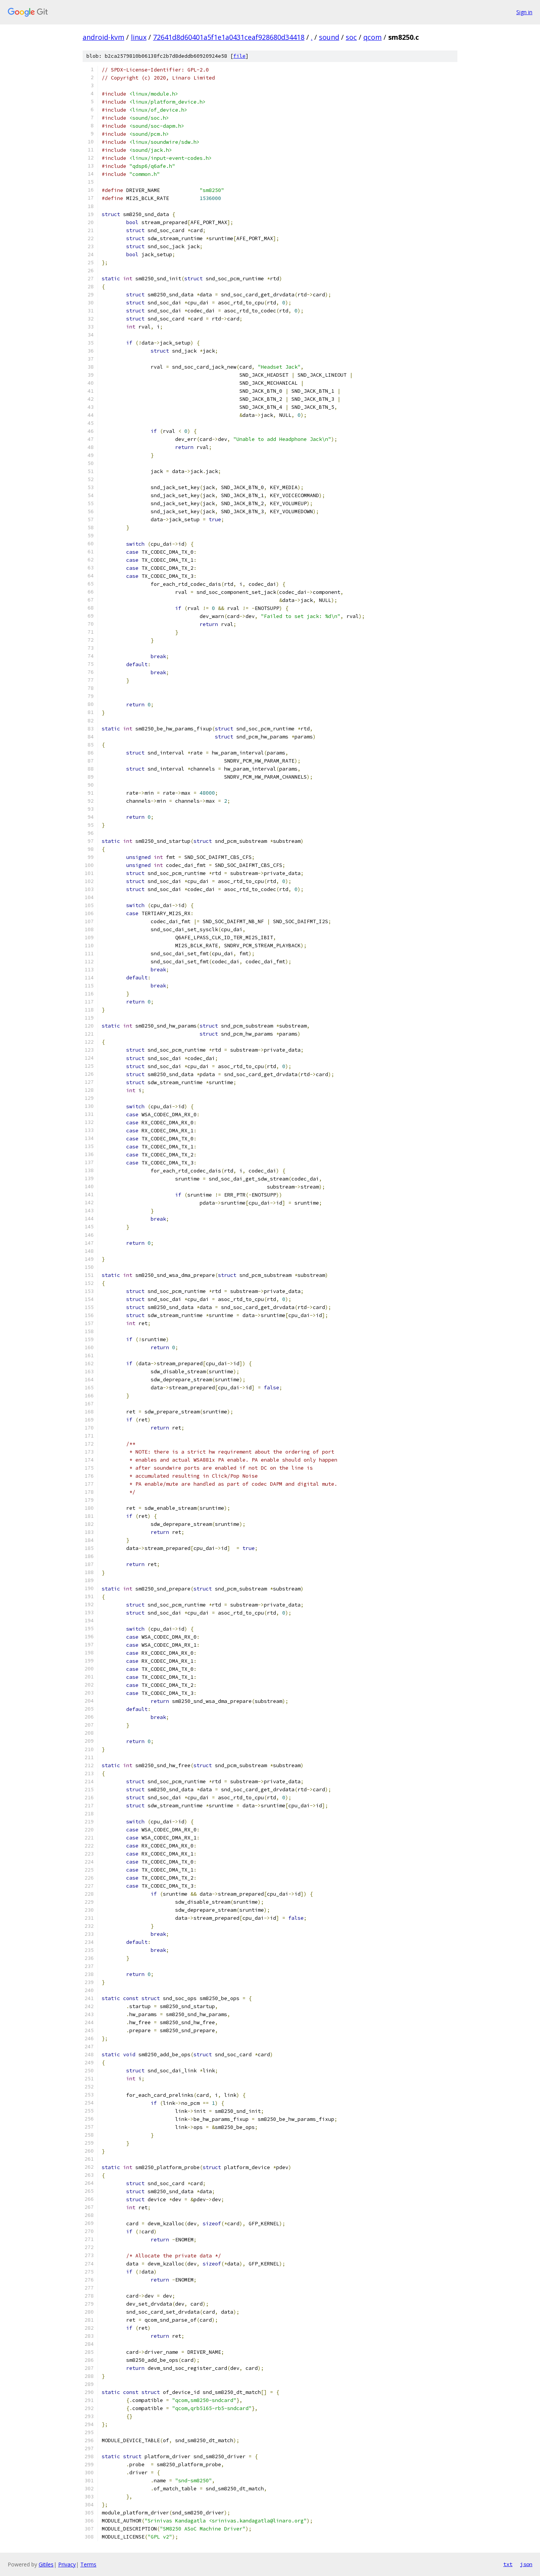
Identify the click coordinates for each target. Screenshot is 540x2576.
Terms (88, 2564)
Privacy (67, 2564)
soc (351, 37)
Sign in (524, 12)
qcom (372, 37)
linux (138, 37)
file (239, 56)
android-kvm (103, 37)
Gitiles (46, 2564)
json (526, 2564)
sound (329, 37)
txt (507, 2564)
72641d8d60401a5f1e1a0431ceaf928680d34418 (228, 37)
